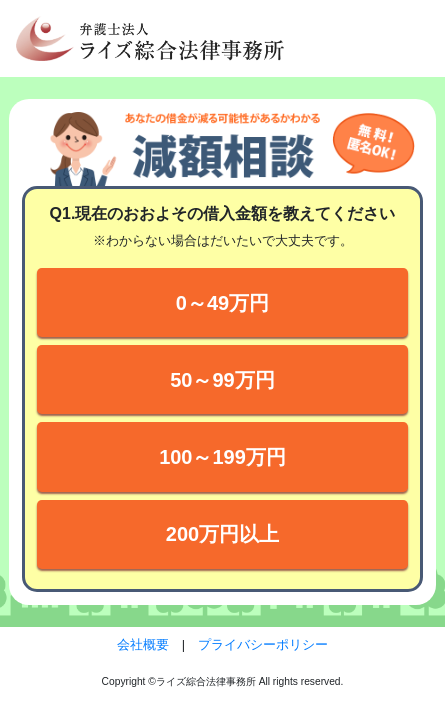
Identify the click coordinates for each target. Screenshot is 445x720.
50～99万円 (222, 380)
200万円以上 (222, 534)
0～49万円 (222, 303)
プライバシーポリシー (263, 644)
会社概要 (143, 644)
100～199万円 (222, 457)
